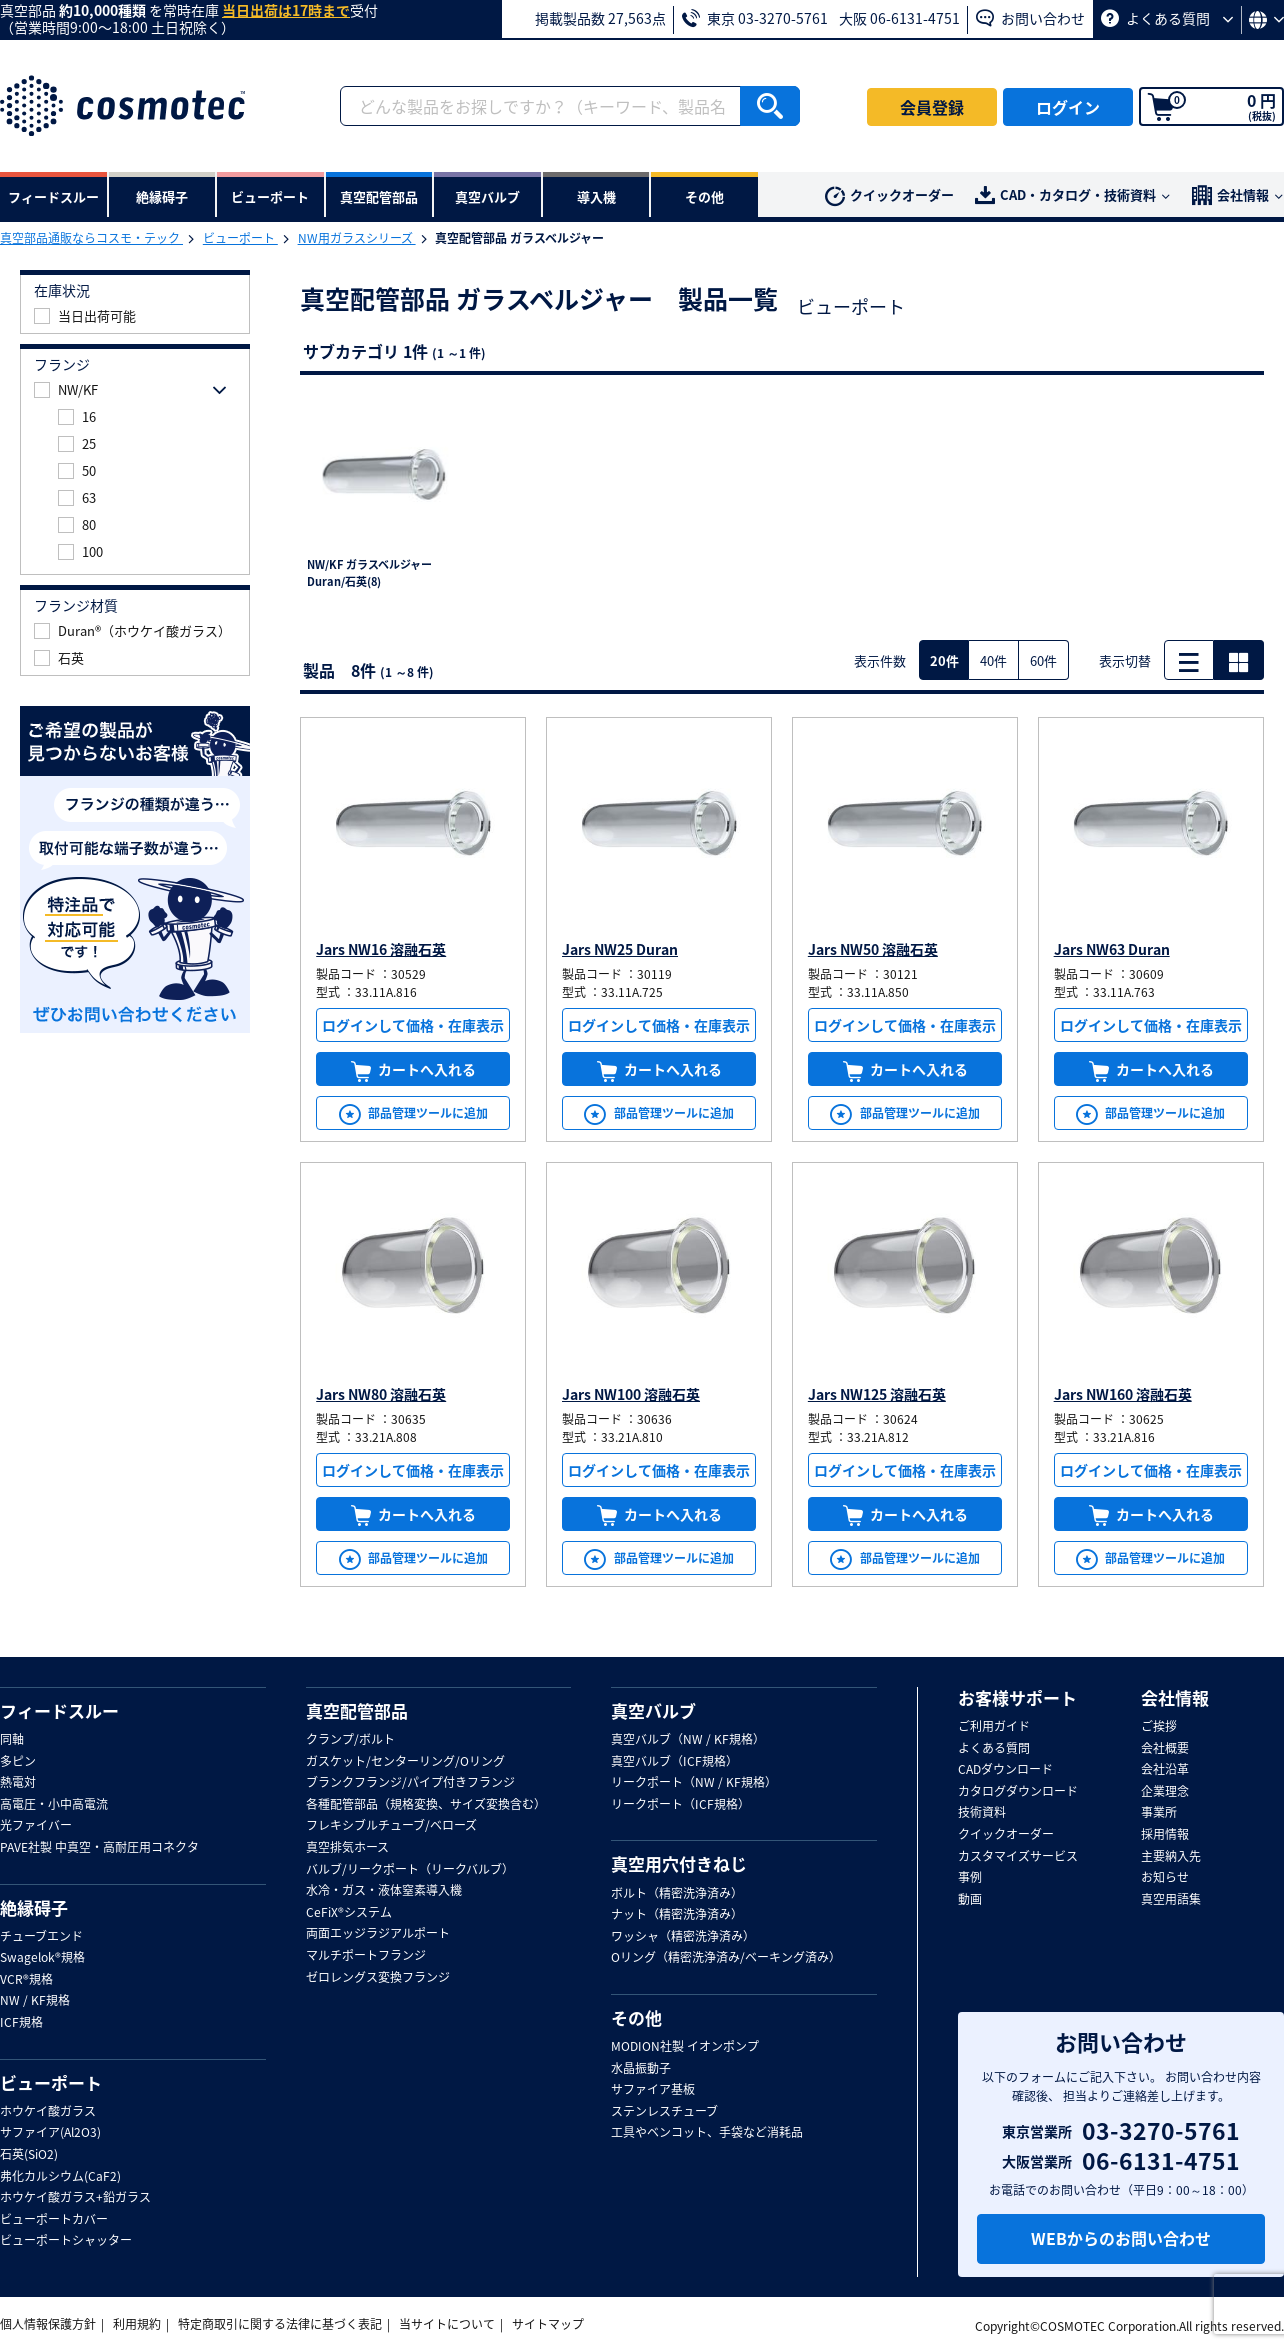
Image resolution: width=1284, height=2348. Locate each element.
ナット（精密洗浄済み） (677, 1915)
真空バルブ (653, 1711)
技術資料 (982, 1813)
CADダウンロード (1005, 1770)
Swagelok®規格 (42, 1958)
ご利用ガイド (994, 1727)
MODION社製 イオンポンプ (685, 2047)
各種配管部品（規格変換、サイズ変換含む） (426, 1805)
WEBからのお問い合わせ (1121, 2238)
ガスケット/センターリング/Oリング (405, 1762)
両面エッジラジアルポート (378, 1934)
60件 (1043, 660)
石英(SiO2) (29, 2155)
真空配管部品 (357, 1711)
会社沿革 (1165, 1770)
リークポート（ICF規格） (680, 1805)
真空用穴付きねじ (679, 1864)
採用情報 (1165, 1835)
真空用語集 (1171, 1900)
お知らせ (1165, 1878)
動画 (970, 1900)
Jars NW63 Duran (1112, 949)
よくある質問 (1167, 18)
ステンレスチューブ (664, 2112)
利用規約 (137, 2324)
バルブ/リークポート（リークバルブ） (410, 1870)
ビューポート (240, 238)
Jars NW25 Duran (620, 949)
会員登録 (932, 107)
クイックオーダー (889, 195)
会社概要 (1165, 1749)
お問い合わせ (1030, 18)
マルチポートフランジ (366, 1956)
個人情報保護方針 (48, 2324)
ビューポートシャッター (66, 2241)
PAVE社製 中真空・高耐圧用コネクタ (99, 1848)
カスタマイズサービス (1018, 1857)
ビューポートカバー (54, 2220)
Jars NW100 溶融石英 (631, 1394)
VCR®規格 (26, 1980)
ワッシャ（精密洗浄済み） (683, 1937)
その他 (636, 2018)
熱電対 (18, 1783)
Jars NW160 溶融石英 (1123, 1394)
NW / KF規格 (35, 2001)
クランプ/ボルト (350, 1740)
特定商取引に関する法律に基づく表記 (280, 2324)
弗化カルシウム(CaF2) (60, 2177)
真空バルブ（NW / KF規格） (688, 1740)
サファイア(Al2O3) (50, 2133)
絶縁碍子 (34, 1908)
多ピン (18, 1762)
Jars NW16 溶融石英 (381, 949)
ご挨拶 (1159, 1727)
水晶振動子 (641, 2069)
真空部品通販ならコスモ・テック (91, 238)
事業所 (1159, 1813)
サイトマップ (548, 2324)
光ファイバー (36, 1826)
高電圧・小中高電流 (54, 1805)
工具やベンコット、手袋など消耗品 (707, 2133)
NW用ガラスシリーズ (357, 238)
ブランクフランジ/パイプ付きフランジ (410, 1783)
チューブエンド (41, 1937)
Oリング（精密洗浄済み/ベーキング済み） (726, 1958)
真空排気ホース (347, 1848)
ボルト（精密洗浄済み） (677, 1894)
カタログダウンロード (1018, 1792)
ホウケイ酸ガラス (48, 2112)
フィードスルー (59, 1711)
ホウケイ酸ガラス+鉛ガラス (75, 2198)
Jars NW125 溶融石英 (877, 1394)
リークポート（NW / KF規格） (694, 1783)
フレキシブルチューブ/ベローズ (391, 1826)
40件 (993, 660)
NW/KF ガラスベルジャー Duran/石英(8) (369, 573)
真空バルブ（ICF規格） (674, 1762)
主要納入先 (1171, 1857)
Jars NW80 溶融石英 (381, 1394)
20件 (944, 660)
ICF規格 (21, 2023)
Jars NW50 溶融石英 (873, 949)
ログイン (1068, 107)
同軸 (12, 1740)
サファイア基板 (653, 2090)
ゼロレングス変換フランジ (378, 1978)
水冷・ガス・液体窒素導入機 (384, 1891)
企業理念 (1165, 1792)
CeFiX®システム (349, 1913)
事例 (970, 1878)
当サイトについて (447, 2324)
